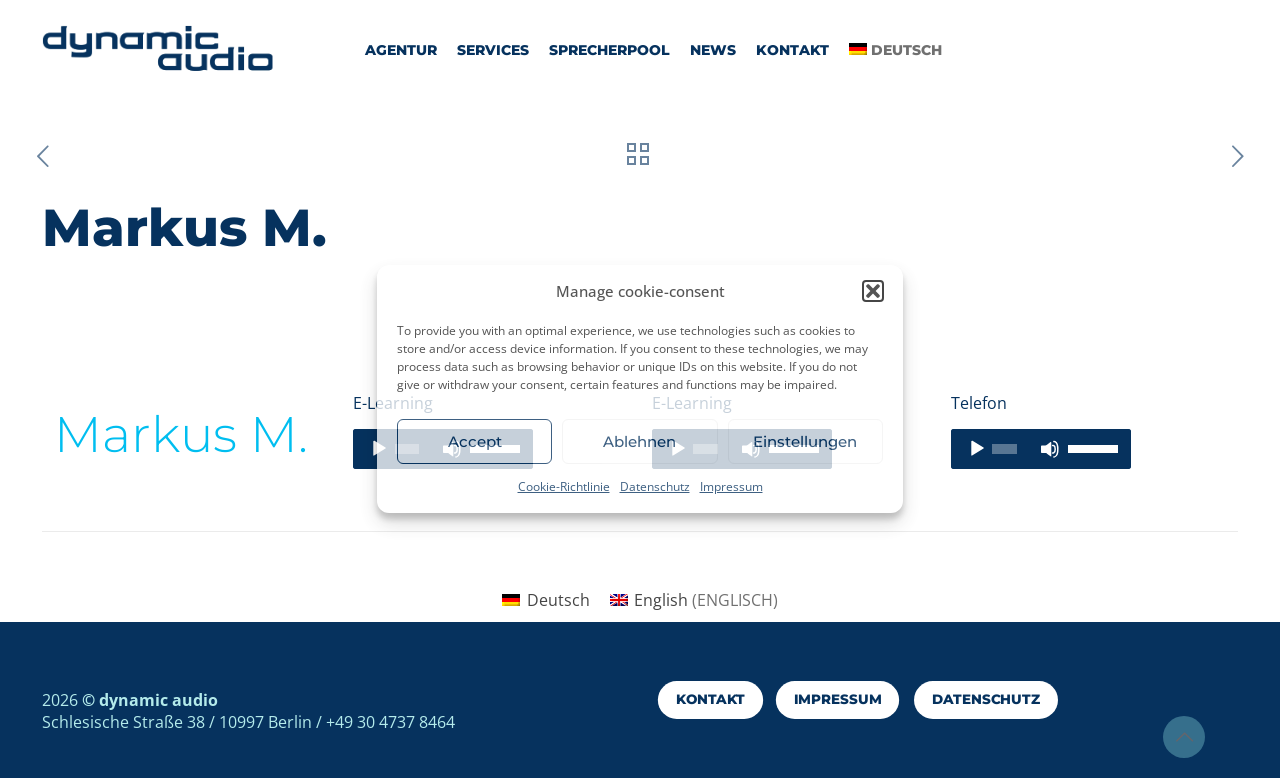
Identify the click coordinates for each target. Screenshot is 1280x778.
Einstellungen (805, 441)
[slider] (1004, 449)
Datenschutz (655, 486)
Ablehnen (639, 441)
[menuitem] (545, 599)
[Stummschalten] (1050, 449)
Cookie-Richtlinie (564, 486)
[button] (873, 291)
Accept (475, 441)
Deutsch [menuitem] (558, 600)
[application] (1041, 449)
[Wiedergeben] (977, 449)
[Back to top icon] (1184, 737)
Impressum (731, 486)
